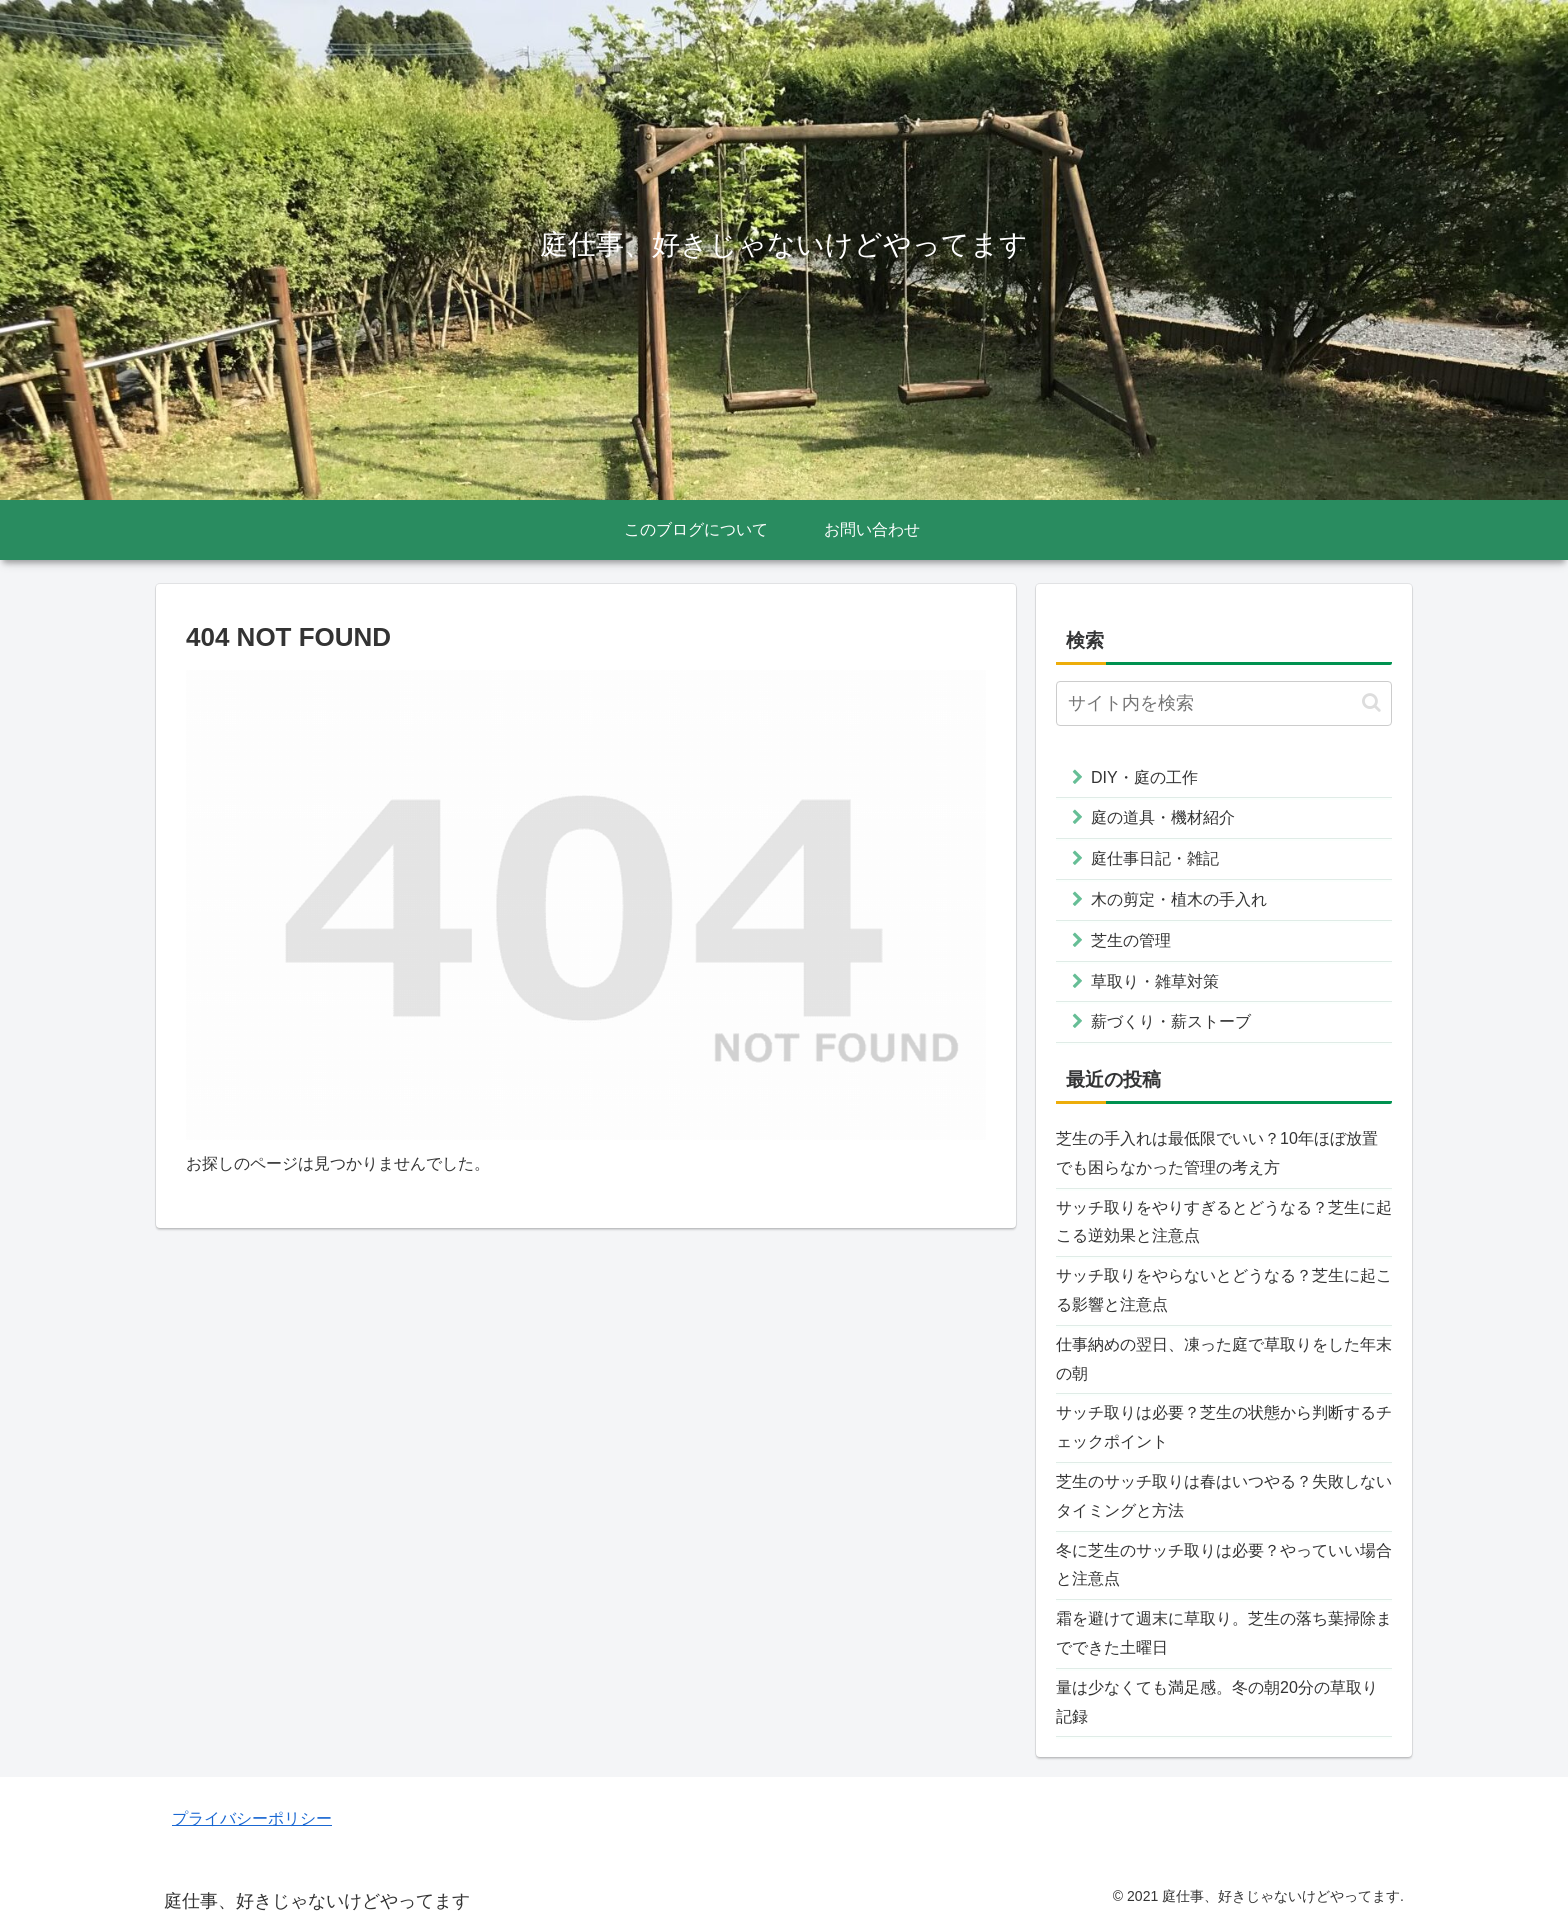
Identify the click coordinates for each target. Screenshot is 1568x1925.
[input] (1224, 703)
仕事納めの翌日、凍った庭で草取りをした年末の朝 (1224, 1359)
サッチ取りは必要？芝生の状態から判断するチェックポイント (1224, 1427)
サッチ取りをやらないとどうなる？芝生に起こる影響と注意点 (1224, 1290)
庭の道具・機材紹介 (1163, 817)
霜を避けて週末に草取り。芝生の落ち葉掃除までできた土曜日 (1224, 1633)
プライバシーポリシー (252, 1818)
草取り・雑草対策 (1155, 981)
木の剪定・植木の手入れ (1179, 899)
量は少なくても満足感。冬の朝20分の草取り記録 (1217, 1702)
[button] (1371, 702)
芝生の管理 (1131, 940)
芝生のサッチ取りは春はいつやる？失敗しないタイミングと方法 (1224, 1496)
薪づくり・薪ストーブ (1171, 1021)
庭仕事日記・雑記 (1155, 858)
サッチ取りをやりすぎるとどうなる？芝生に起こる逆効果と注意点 (1224, 1222)
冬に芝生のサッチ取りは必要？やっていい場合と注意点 (1224, 1565)
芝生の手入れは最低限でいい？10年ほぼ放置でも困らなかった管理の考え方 (1217, 1153)
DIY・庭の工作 (1144, 777)
